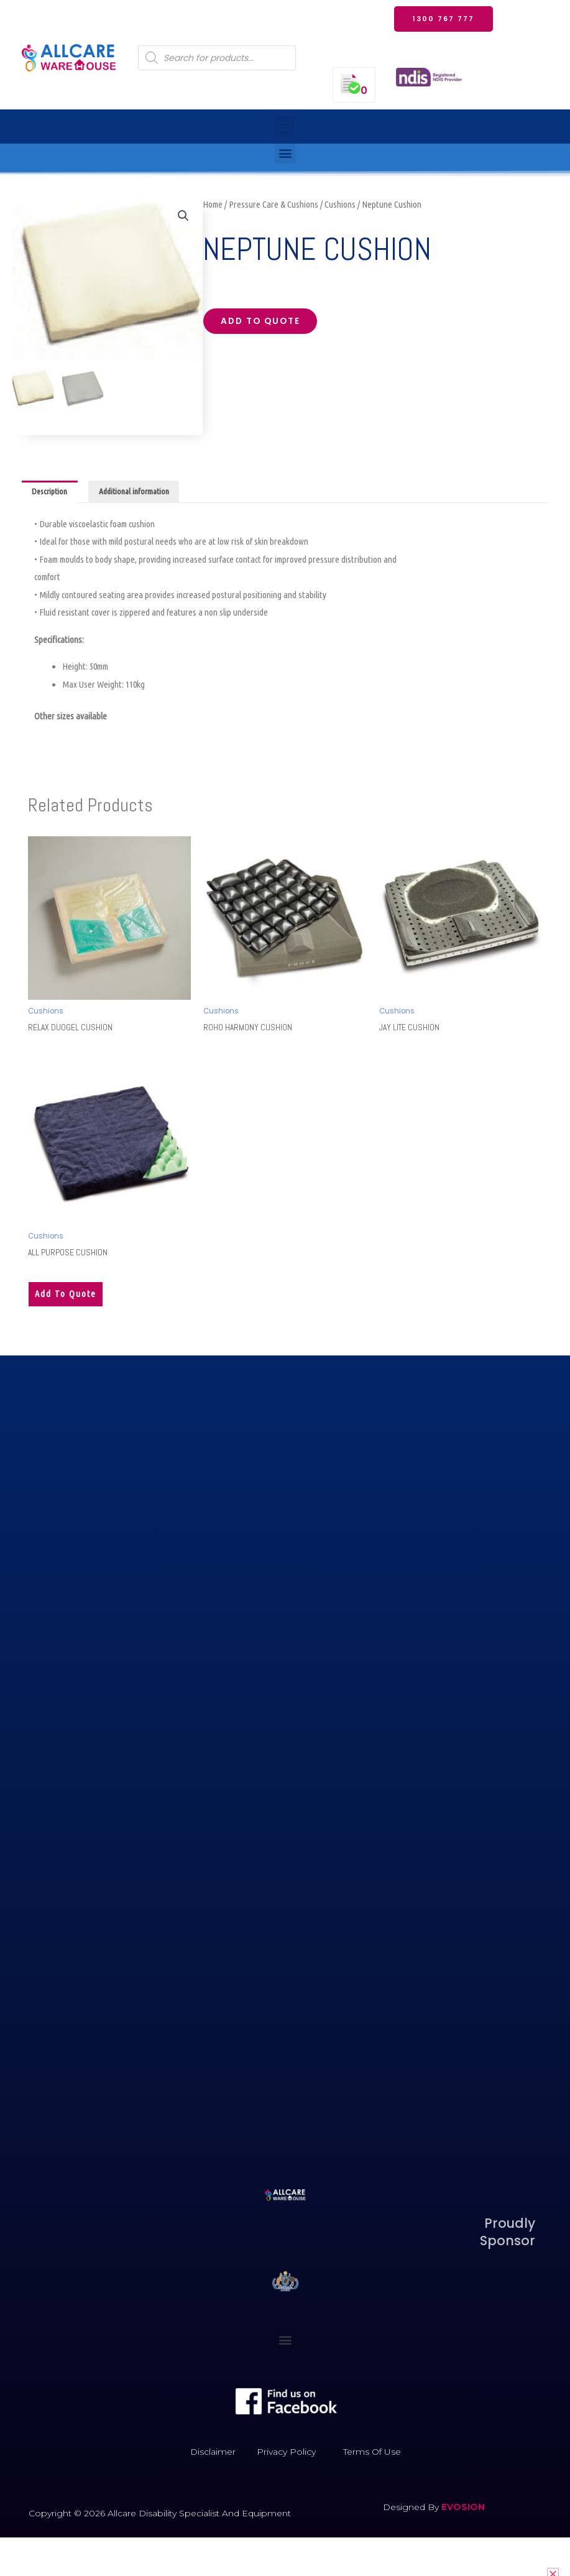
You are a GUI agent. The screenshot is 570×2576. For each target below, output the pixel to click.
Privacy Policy (286, 2451)
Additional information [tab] (134, 492)
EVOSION (463, 2506)
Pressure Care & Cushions (273, 204)
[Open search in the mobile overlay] (217, 57)
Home (213, 204)
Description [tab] (49, 492)
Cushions (340, 204)
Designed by (412, 2506)
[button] (285, 126)
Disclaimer (213, 2451)
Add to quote (260, 321)
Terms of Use (372, 2451)
